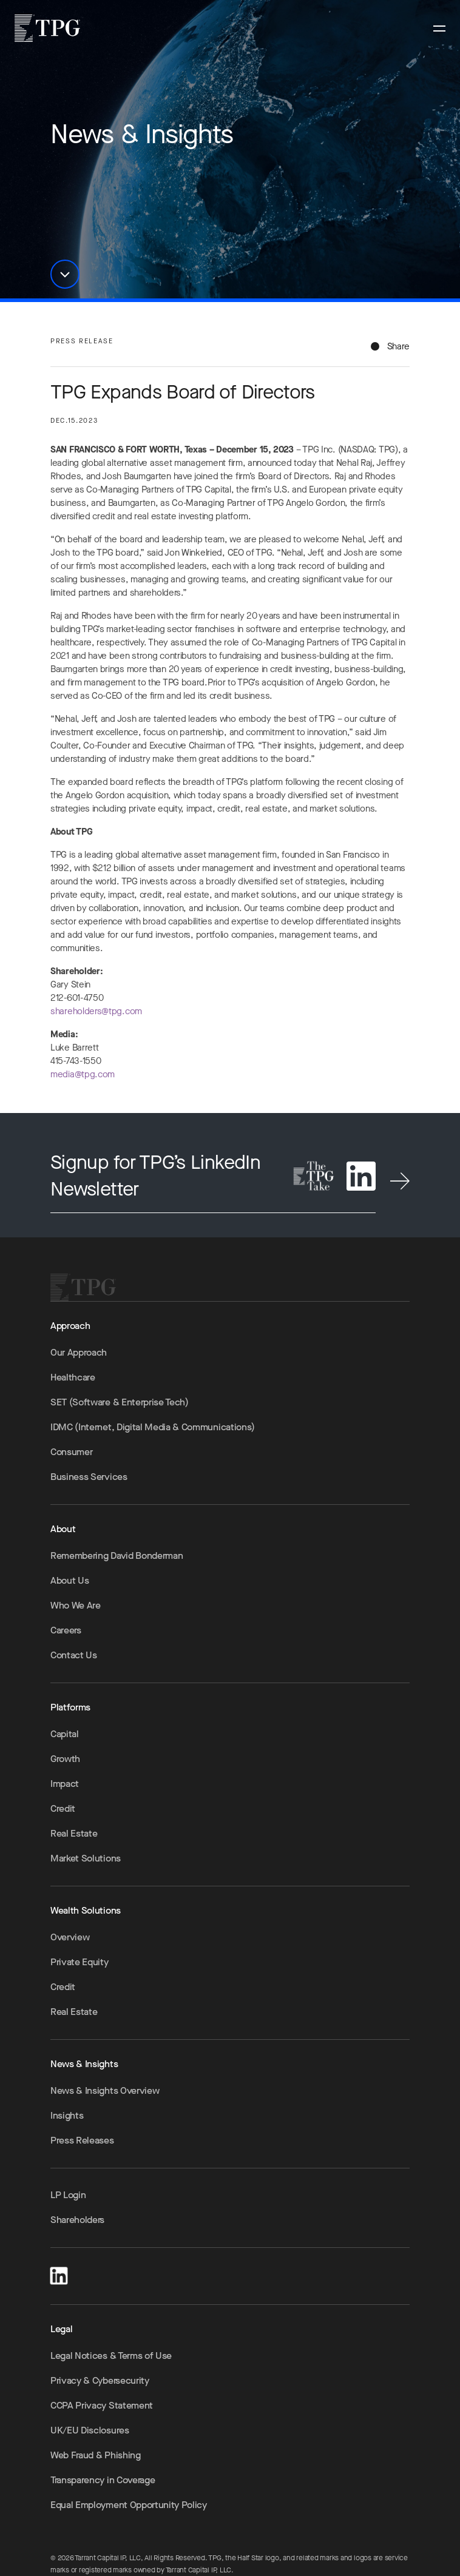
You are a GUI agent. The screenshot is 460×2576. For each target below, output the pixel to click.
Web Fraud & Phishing (95, 2455)
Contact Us (73, 1655)
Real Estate (73, 1833)
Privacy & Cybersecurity (99, 2380)
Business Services (88, 1476)
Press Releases (82, 2140)
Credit (62, 1808)
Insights (66, 2115)
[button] (64, 274)
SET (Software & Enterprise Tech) (119, 1402)
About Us (69, 1580)
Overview (69, 1937)
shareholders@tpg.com (96, 1019)
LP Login (68, 2194)
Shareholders (77, 2219)
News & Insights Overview (104, 2090)
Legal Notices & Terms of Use (111, 2355)
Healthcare (72, 1377)
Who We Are (75, 1605)
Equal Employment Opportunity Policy (128, 2504)
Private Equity (79, 1962)
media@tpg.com (82, 1082)
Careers (65, 1630)
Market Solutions (85, 1858)
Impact (64, 1783)
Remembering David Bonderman (116, 1555)
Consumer (71, 1451)
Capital (64, 1733)
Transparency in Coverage (102, 2479)
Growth (65, 1758)
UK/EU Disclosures (89, 2430)
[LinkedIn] (58, 2273)
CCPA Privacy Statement (101, 2405)
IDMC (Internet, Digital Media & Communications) (152, 1427)
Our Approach (78, 1352)
